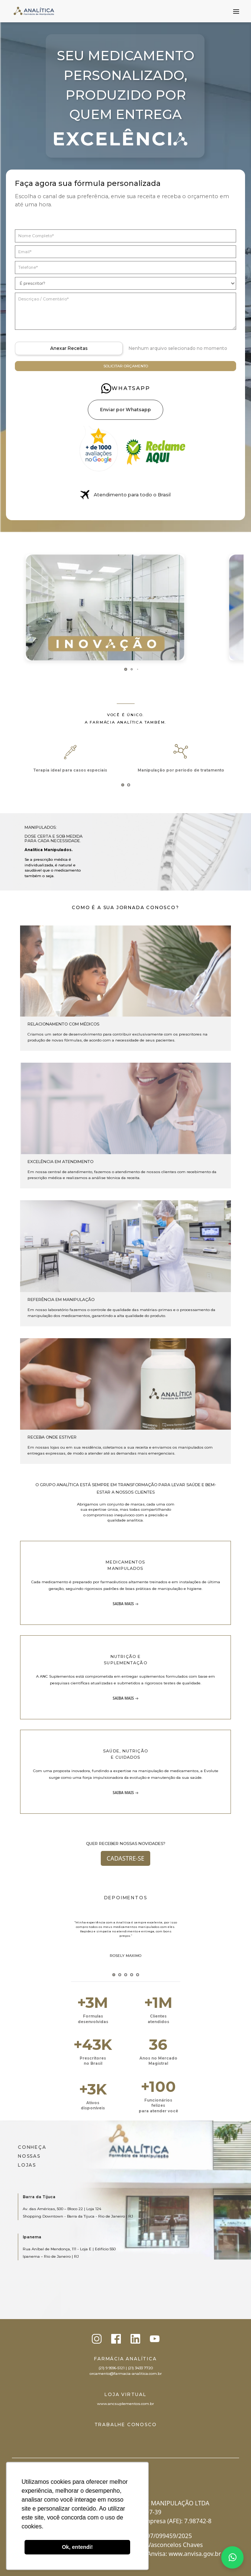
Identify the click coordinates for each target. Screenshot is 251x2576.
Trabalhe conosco (125, 2424)
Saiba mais (123, 1603)
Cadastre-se (125, 1858)
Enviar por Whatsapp (125, 409)
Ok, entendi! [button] (77, 2547)
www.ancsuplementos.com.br (125, 2403)
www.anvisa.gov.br (194, 2554)
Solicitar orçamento (125, 366)
